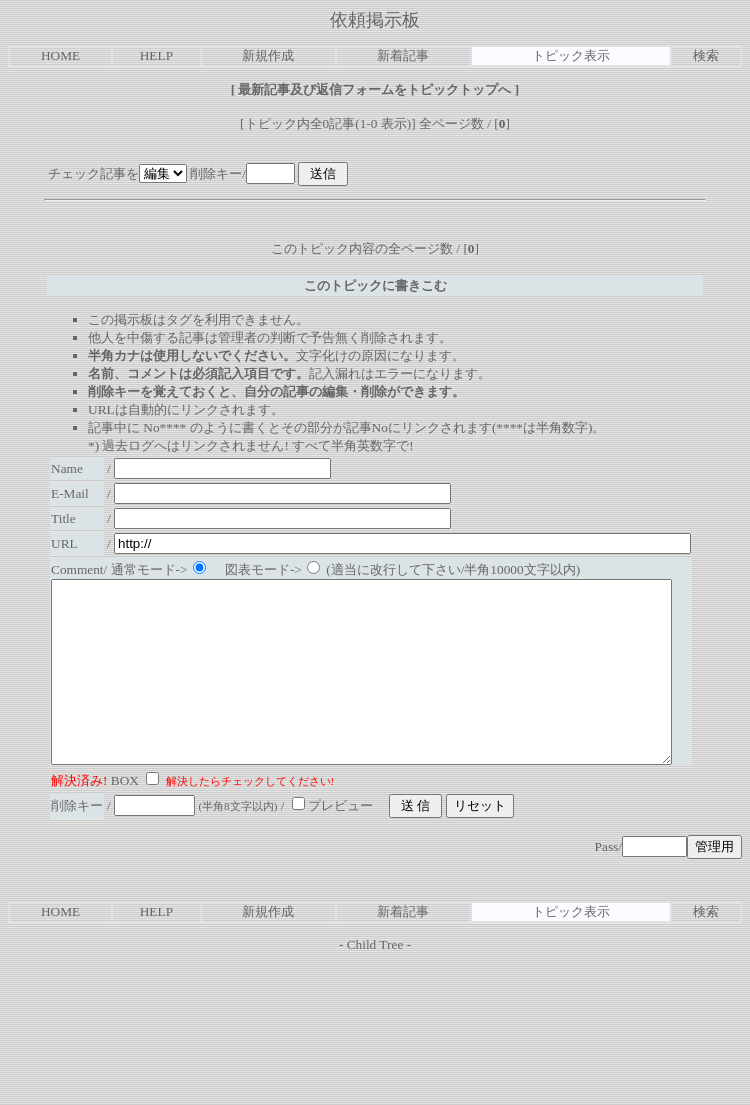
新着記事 (403, 55)
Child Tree (375, 980)
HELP (156, 55)
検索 (706, 55)
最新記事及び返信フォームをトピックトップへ (375, 89)
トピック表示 (571, 55)
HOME (60, 55)
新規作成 (268, 55)
